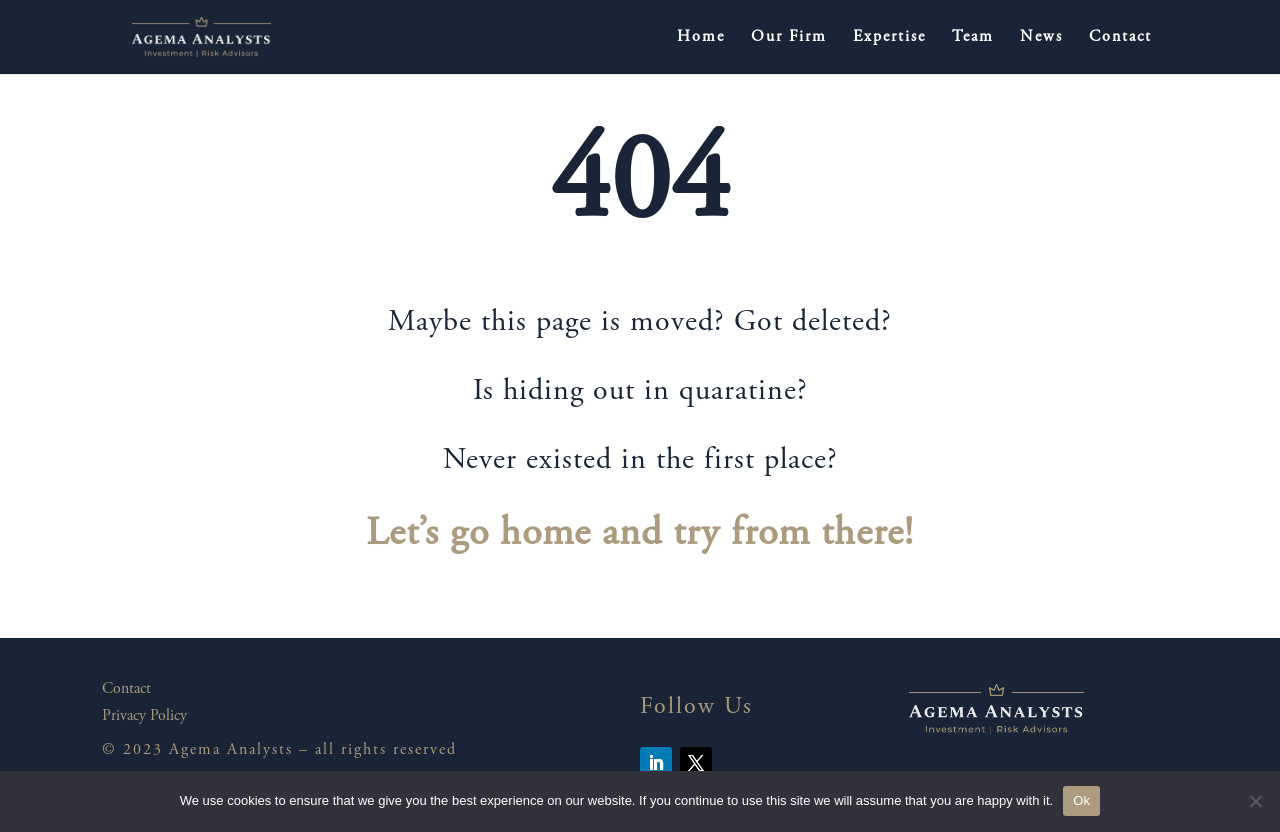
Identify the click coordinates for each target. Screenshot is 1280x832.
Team (973, 37)
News (1041, 37)
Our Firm (789, 37)
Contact (1120, 37)
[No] (1255, 801)
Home (701, 37)
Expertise (889, 37)
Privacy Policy (144, 716)
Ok (1081, 800)
